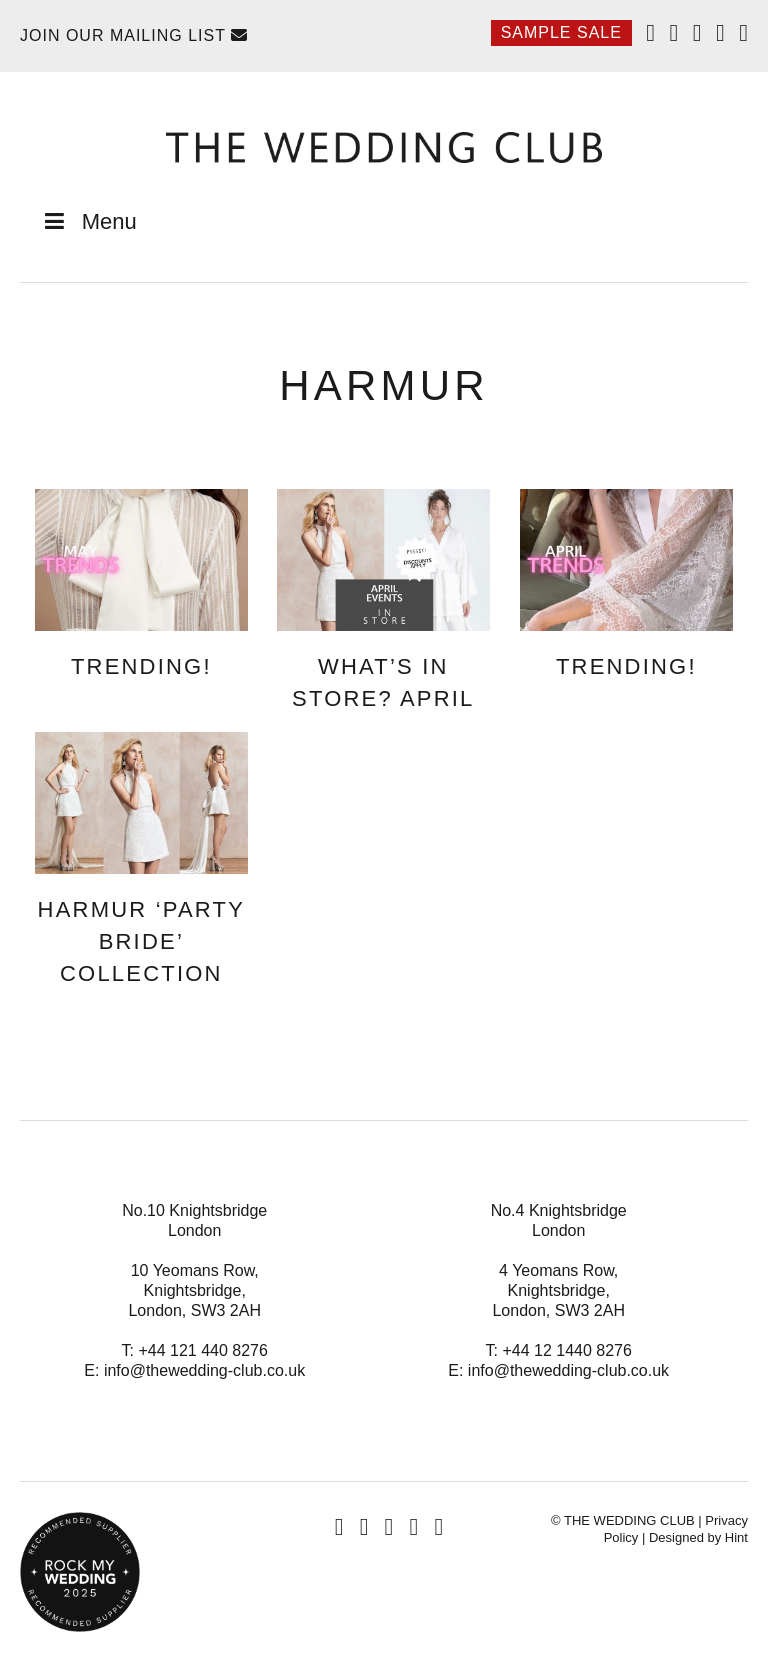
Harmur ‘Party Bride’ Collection (141, 941)
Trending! (141, 666)
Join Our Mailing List (134, 35)
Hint (736, 1537)
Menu (88, 221)
